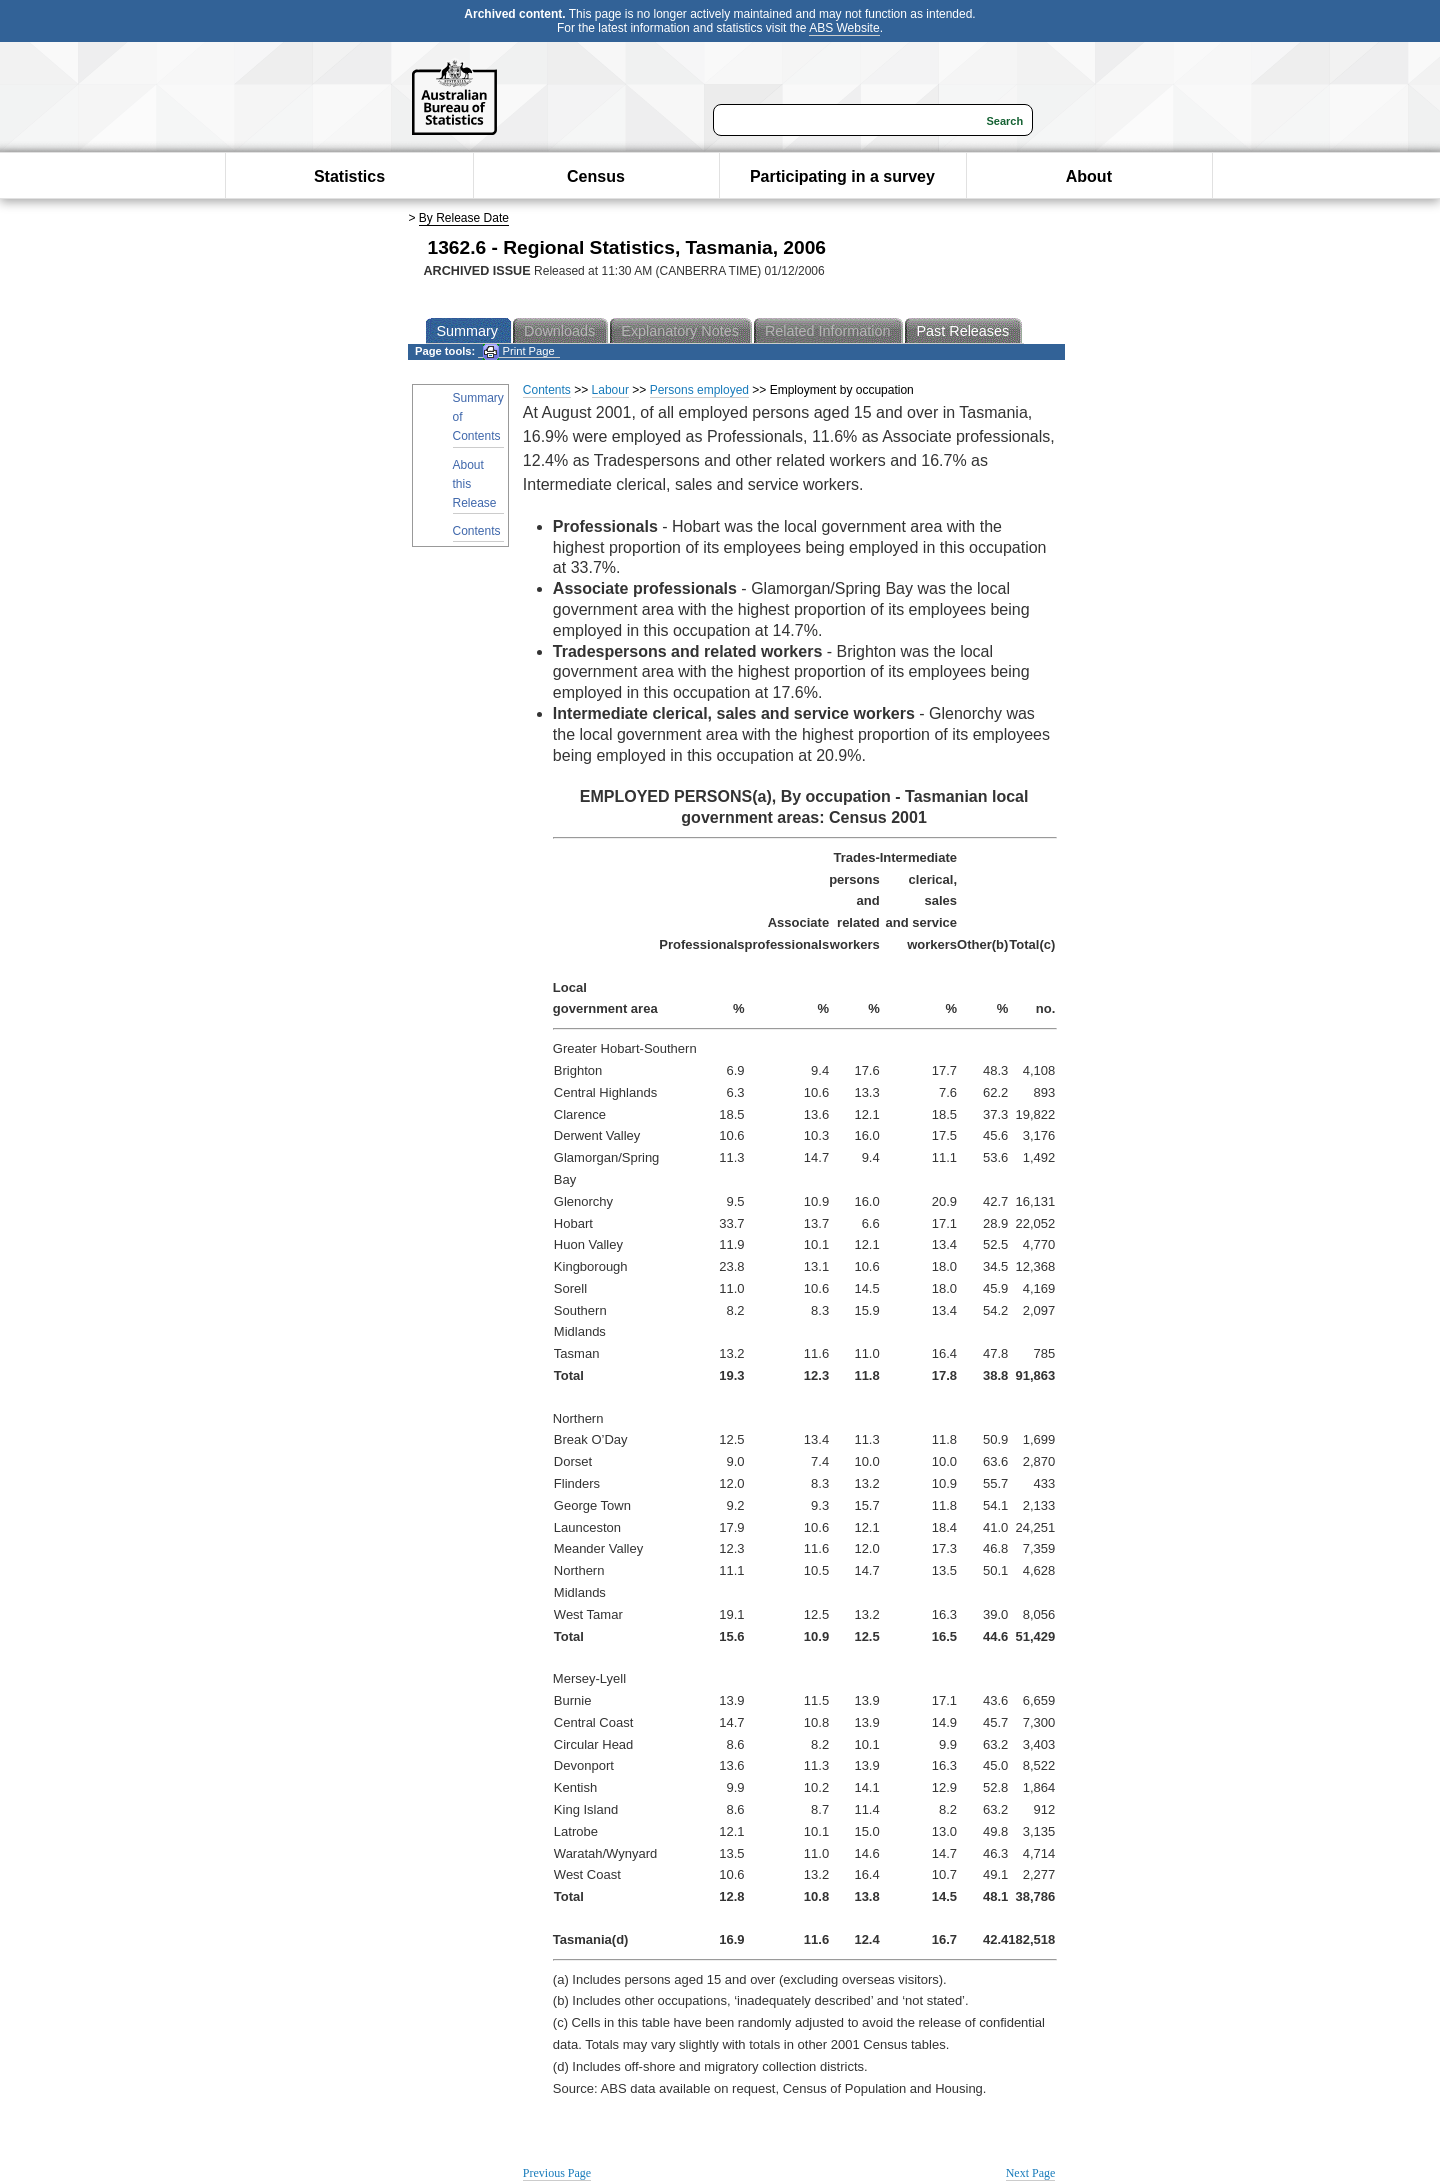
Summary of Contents (478, 417)
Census (596, 176)
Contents (477, 531)
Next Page (1031, 2173)
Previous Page (557, 2173)
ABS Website (844, 28)
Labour (610, 390)
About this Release (475, 484)
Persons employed (699, 390)
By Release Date (464, 218)
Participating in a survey (842, 176)
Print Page (518, 351)
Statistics (349, 176)
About (1089, 176)
